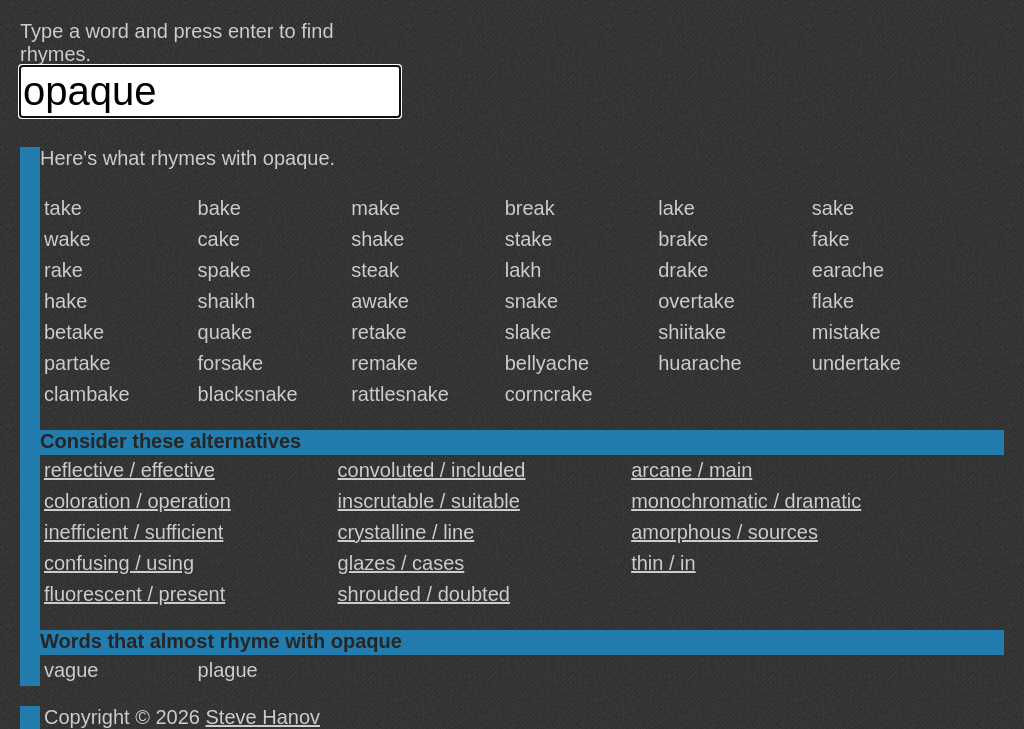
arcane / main (691, 470)
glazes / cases (401, 563)
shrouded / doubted (424, 594)
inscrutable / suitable (429, 501)
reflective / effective (129, 470)
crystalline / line (406, 532)
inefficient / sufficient (133, 532)
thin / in (663, 563)
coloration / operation (137, 501)
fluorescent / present (134, 594)
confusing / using (119, 563)
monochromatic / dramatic (746, 501)
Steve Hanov (263, 717)
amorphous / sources (724, 532)
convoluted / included (432, 470)
